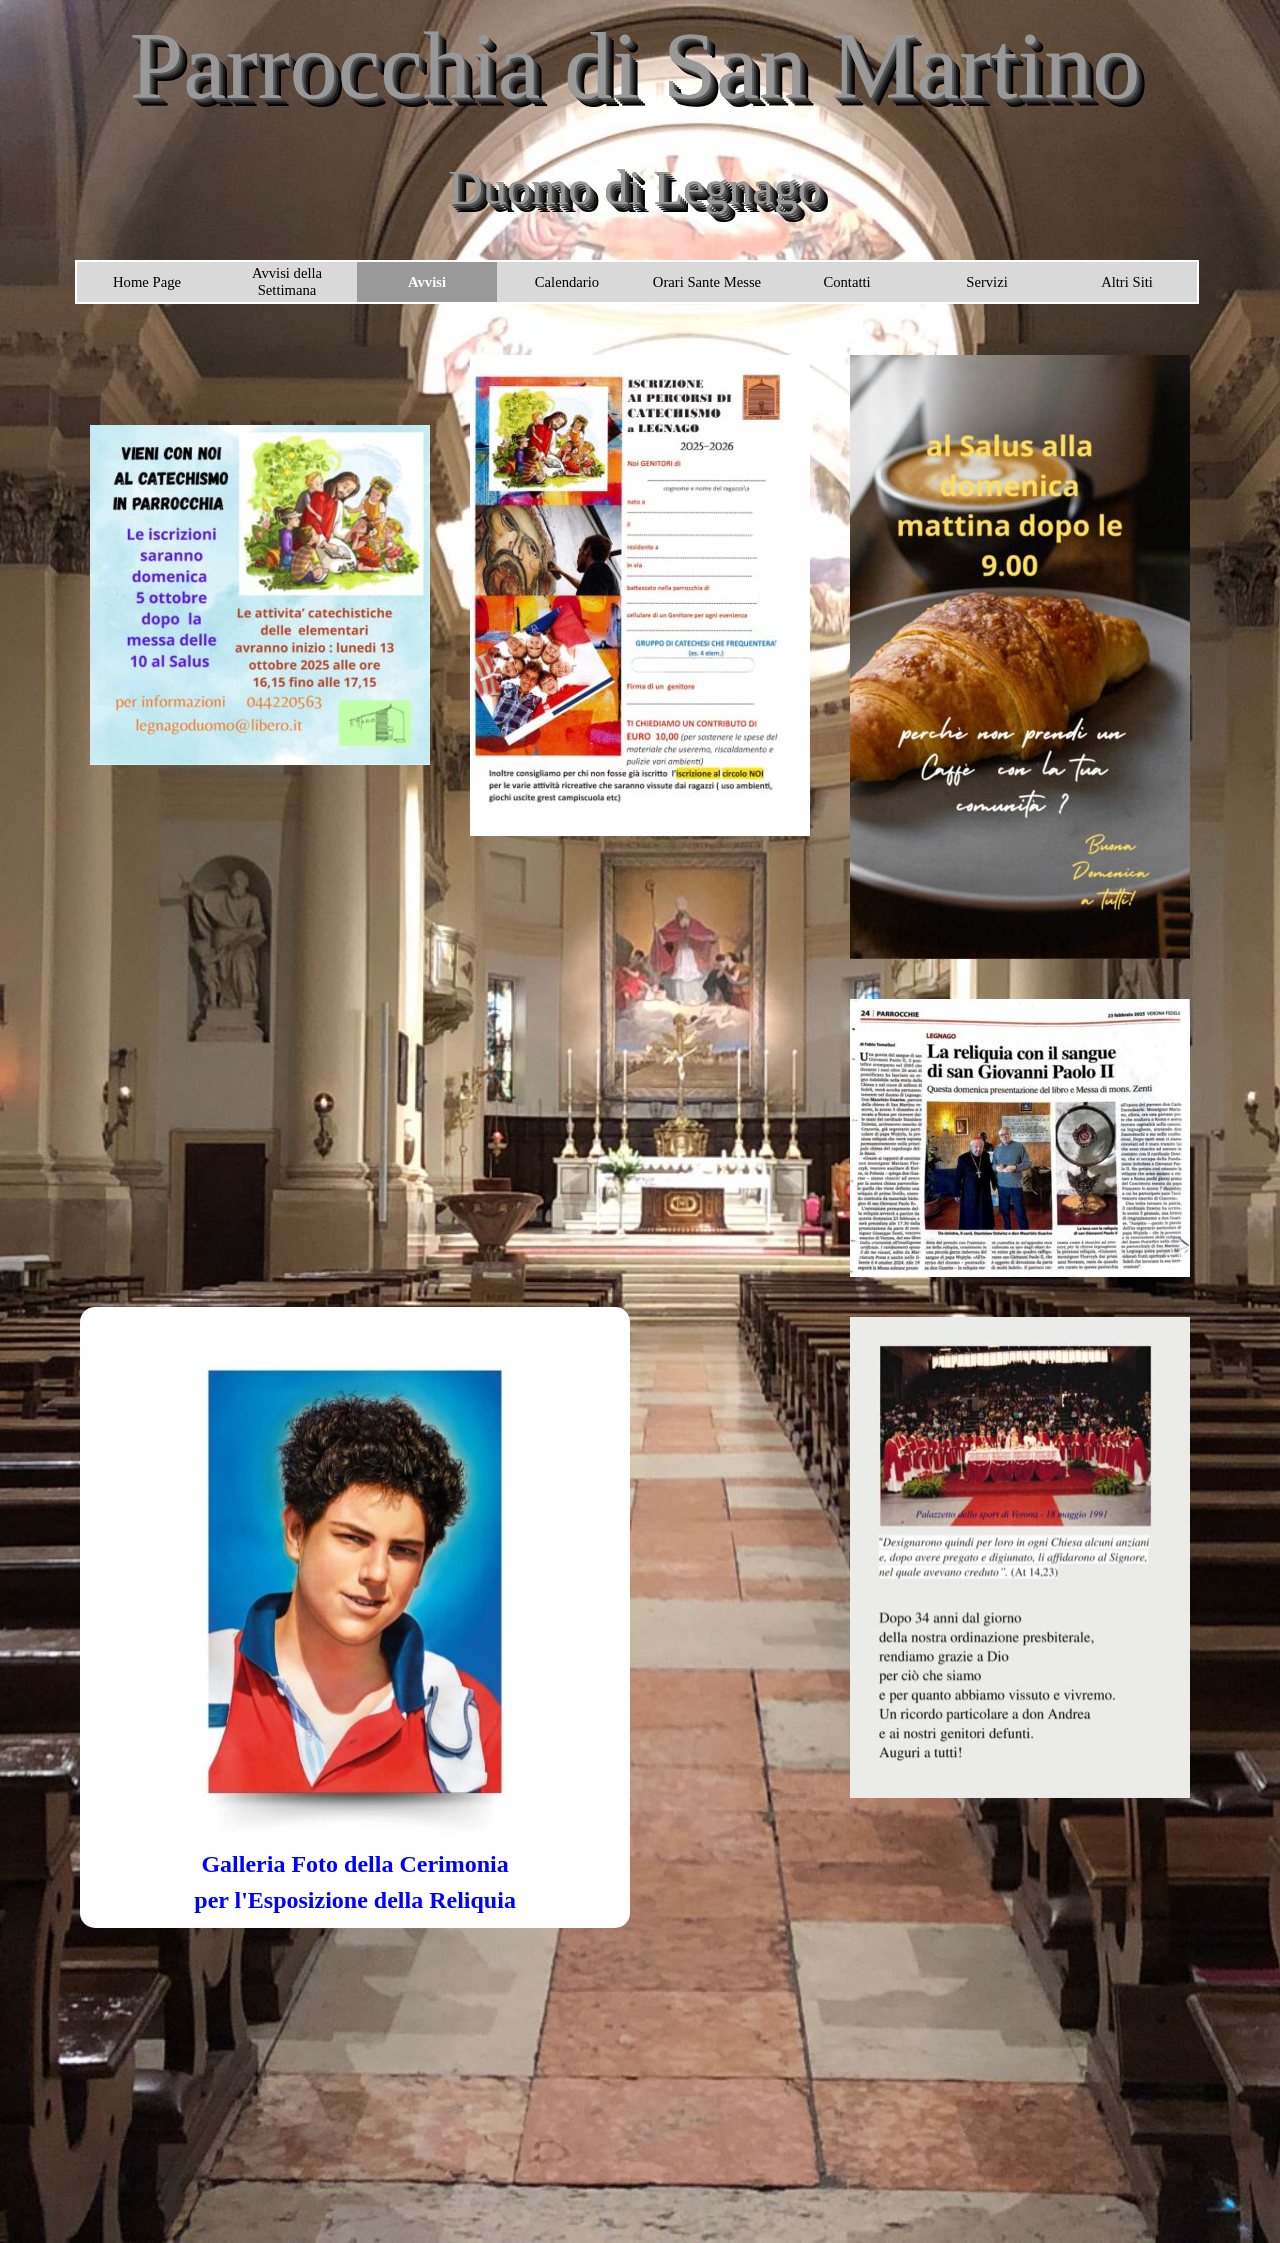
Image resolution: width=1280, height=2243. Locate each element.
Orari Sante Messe (707, 282)
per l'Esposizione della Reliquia (355, 1900)
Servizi (987, 282)
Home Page (147, 282)
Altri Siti (1127, 282)
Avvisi (427, 282)
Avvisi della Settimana (287, 281)
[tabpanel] (355, 1882)
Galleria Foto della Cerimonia (354, 1864)
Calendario (567, 282)
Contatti (846, 282)
